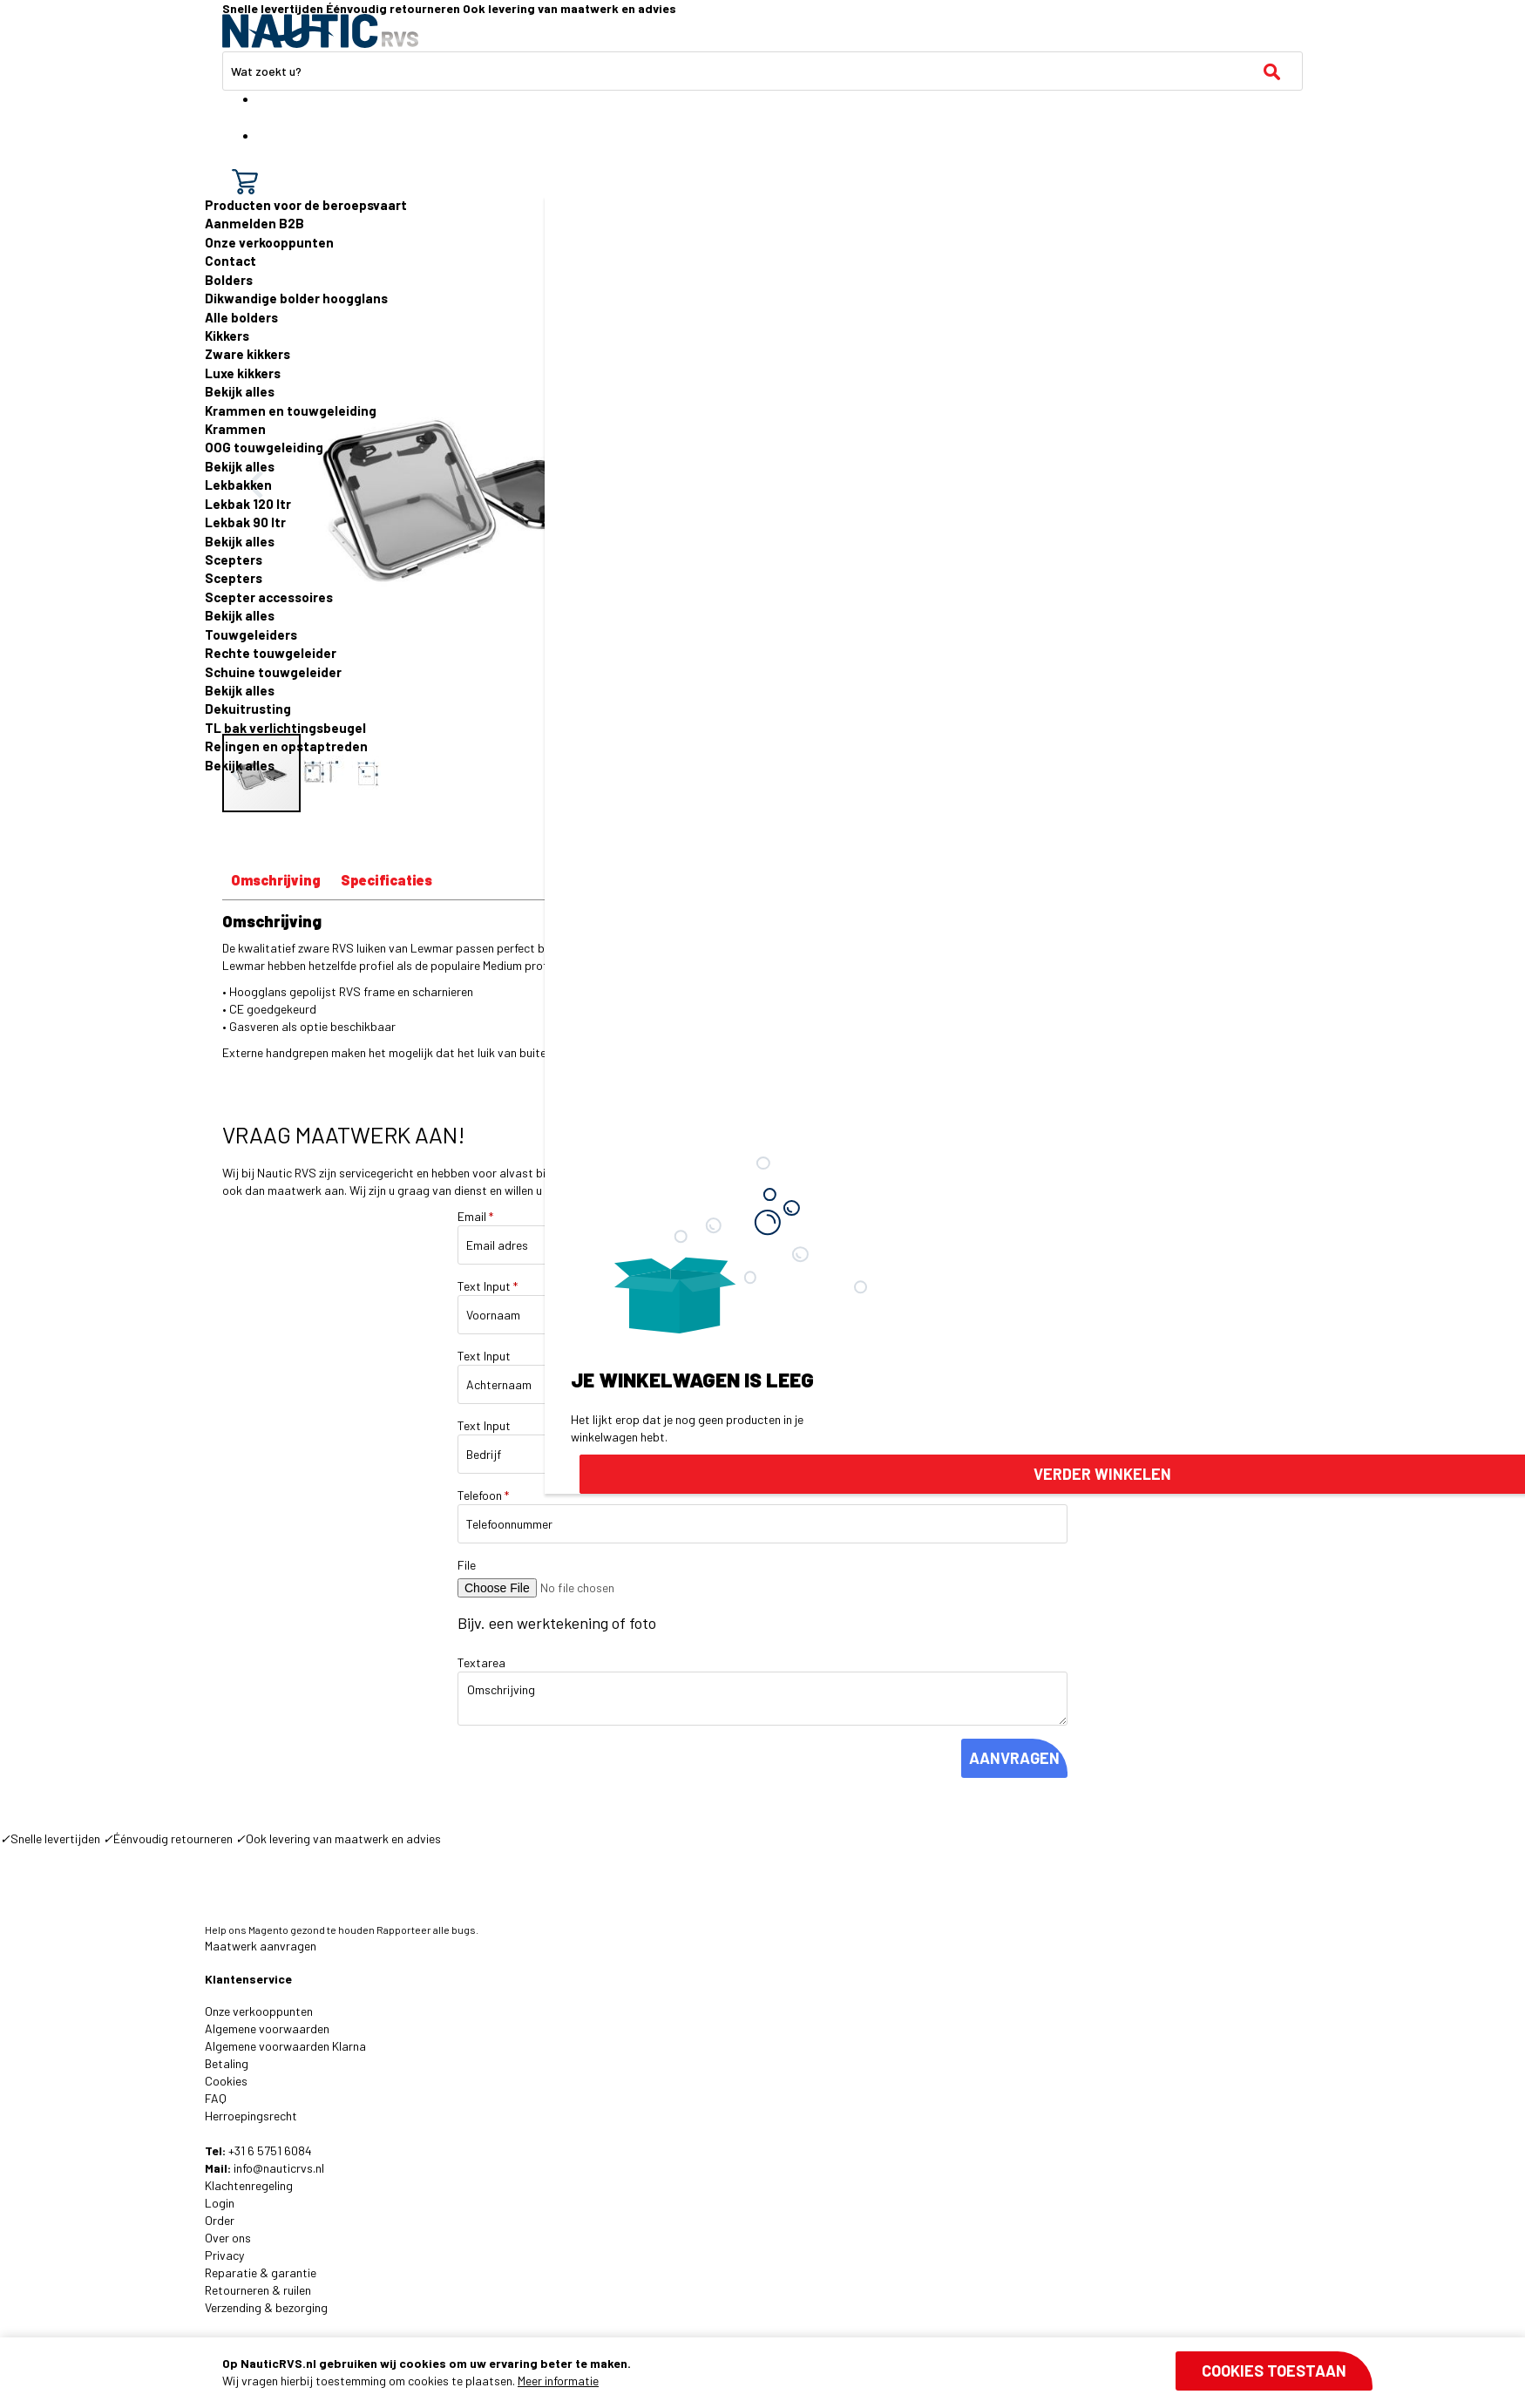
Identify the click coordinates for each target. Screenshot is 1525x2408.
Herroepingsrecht (251, 2115)
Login (219, 2202)
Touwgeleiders (251, 634)
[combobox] (762, 71)
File (467, 1564)
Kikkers (227, 335)
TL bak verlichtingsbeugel (285, 728)
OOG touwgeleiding (264, 447)
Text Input (488, 1286)
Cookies (226, 2080)
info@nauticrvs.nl (279, 2167)
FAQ (216, 2098)
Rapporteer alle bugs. (427, 1929)
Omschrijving (276, 880)
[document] (797, 2372)
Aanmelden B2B (254, 223)
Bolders (229, 280)
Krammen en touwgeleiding (290, 410)
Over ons (228, 2237)
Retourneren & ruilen (258, 2290)
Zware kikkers (247, 354)
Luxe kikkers (243, 373)
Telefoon (483, 1495)
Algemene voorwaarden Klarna (285, 2045)
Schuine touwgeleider (273, 672)
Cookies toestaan (1274, 2370)
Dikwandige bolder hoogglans (296, 298)
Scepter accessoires (269, 597)
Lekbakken (238, 484)
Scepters (233, 559)
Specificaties (386, 880)
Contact (230, 260)
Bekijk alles (239, 391)
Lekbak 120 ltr (248, 504)
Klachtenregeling (249, 2185)
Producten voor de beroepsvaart (306, 205)
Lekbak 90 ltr (245, 522)
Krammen (235, 429)
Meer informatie (558, 2380)
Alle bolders (241, 317)
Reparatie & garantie (260, 2272)
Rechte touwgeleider (270, 653)
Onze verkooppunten (269, 242)
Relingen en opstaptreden (286, 746)
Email (475, 1216)
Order (219, 2220)
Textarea (481, 1662)
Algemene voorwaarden (267, 2028)
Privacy (224, 2255)
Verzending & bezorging (266, 2307)
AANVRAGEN (1014, 1757)
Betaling (226, 2063)
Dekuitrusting (248, 708)
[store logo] (320, 31)
